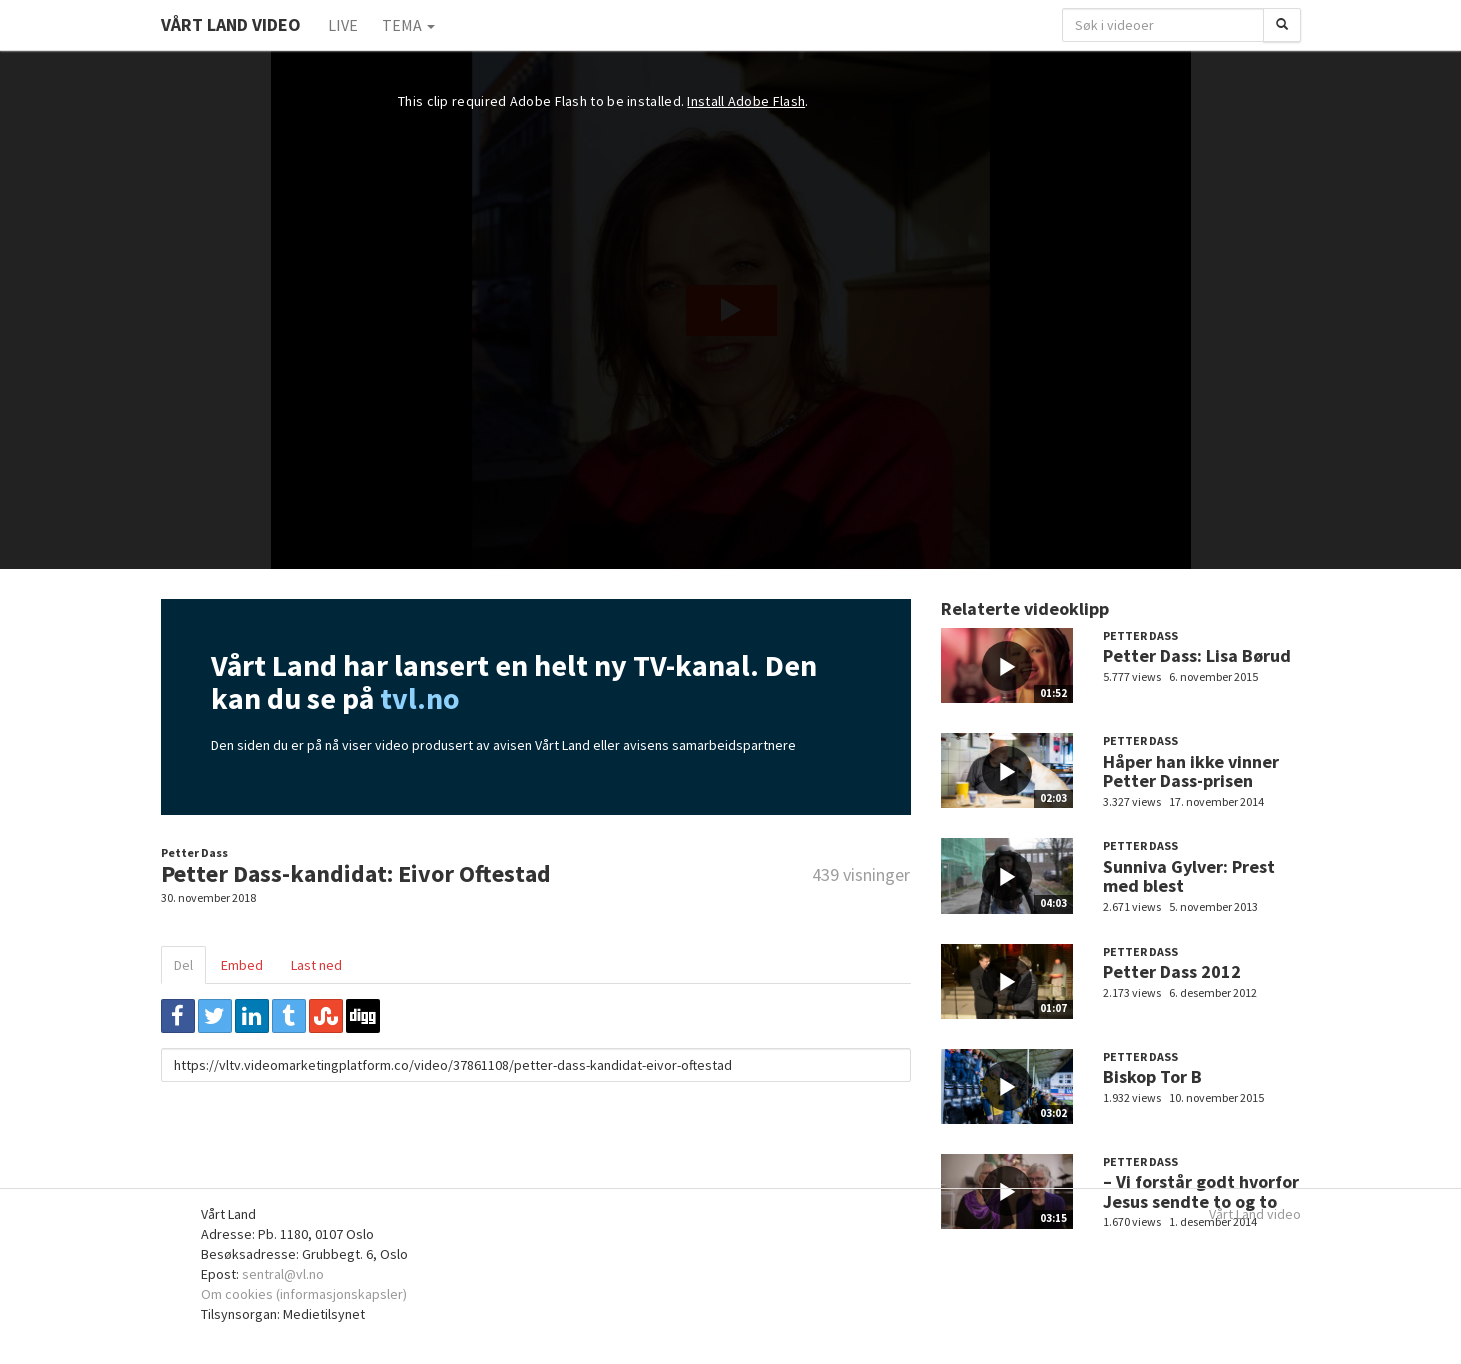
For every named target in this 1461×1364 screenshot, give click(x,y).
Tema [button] (408, 25)
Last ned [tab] (316, 965)
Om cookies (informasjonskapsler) (304, 1294)
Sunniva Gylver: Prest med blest (1189, 876)
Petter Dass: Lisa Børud (1197, 655)
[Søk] (1282, 25)
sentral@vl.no (283, 1274)
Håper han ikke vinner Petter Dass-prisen (1191, 771)
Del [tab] (183, 965)
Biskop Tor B (1152, 1076)
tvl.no (420, 698)
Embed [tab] (242, 965)
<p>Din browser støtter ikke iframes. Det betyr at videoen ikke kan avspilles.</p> (731, 310)
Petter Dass (194, 852)
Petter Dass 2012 (1172, 971)
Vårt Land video (1255, 1214)
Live (343, 25)
